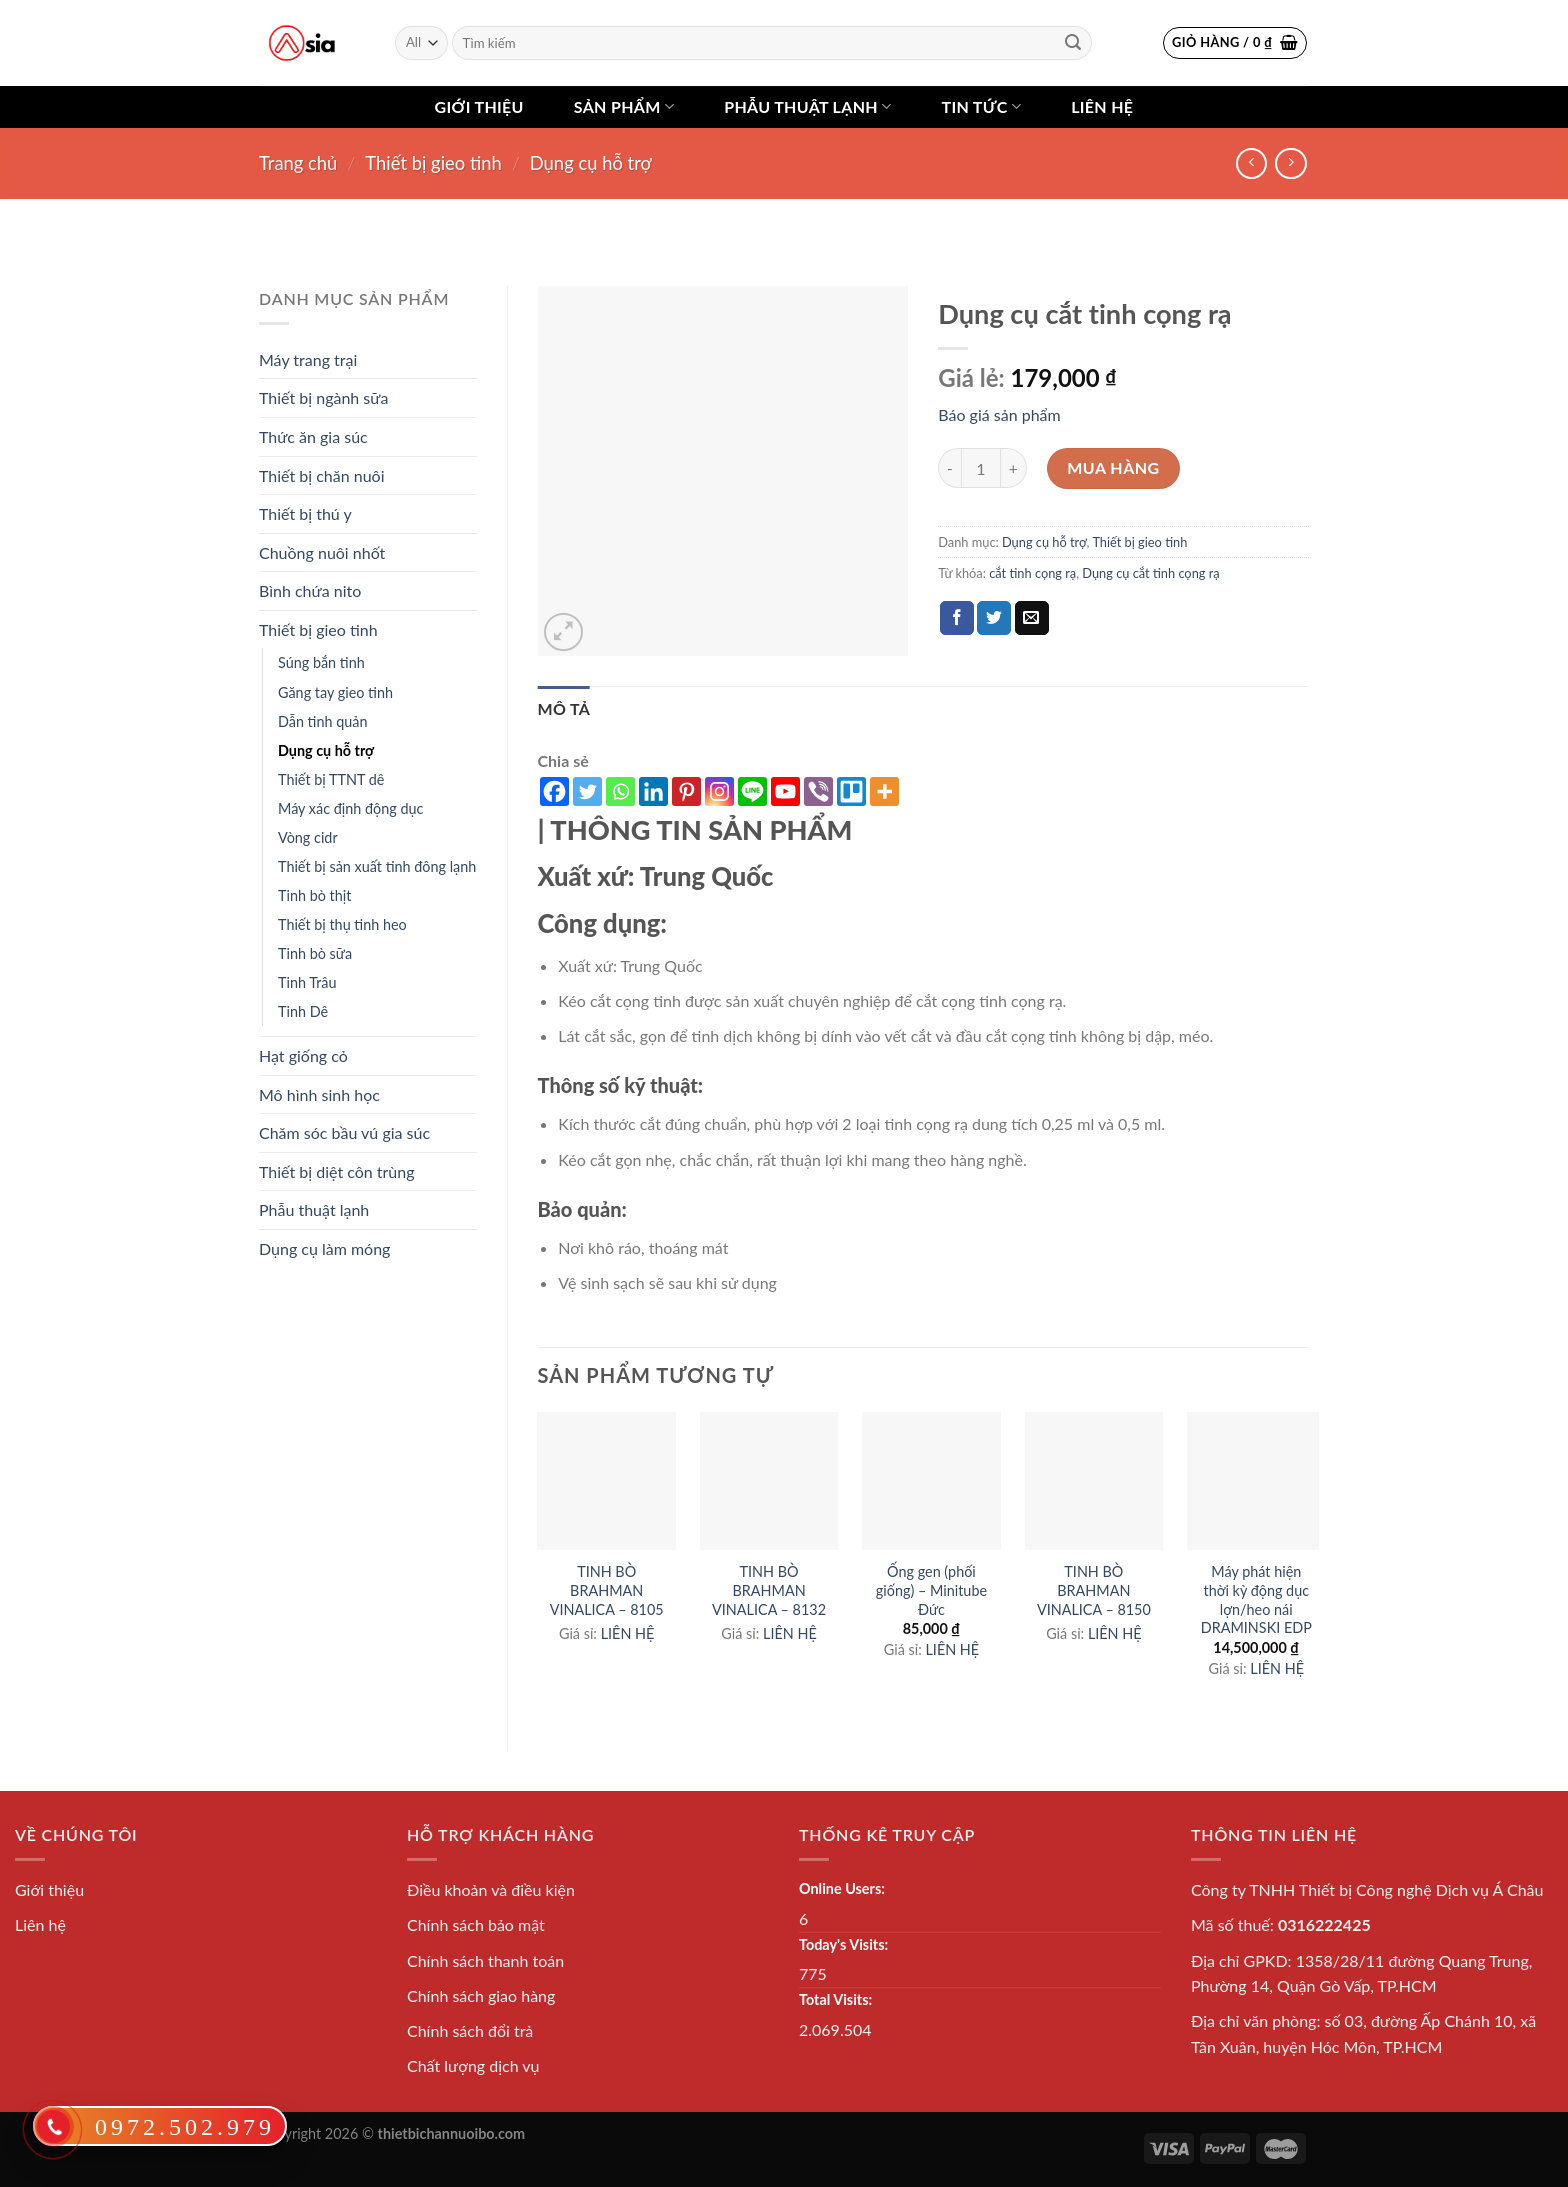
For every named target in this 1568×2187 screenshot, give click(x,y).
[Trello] (851, 791)
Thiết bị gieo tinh (433, 163)
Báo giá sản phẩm (999, 414)
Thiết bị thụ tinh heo (342, 924)
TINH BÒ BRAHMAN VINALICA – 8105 (607, 1590)
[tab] (564, 709)
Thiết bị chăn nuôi (322, 475)
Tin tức (981, 107)
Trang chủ (298, 163)
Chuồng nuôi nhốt (322, 552)
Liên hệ (1102, 106)
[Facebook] (554, 791)
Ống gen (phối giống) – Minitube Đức (931, 1590)
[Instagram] (719, 791)
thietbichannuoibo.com (452, 2133)
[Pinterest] (686, 791)
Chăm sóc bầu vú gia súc (344, 1132)
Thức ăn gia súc (313, 436)
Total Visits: (835, 1999)
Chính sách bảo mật (476, 1924)
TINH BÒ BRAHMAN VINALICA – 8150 (1094, 1590)
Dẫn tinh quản (323, 721)
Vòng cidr (308, 837)
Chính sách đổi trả (470, 2030)
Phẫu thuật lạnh (807, 107)
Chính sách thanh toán (485, 1960)
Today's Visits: (843, 1944)
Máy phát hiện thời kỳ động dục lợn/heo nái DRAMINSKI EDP (1256, 1599)
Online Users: (842, 1888)
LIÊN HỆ (628, 1633)
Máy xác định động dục (350, 808)
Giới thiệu (479, 106)
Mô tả (564, 708)
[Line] (752, 791)
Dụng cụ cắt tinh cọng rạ (1150, 573)
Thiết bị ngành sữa (323, 397)
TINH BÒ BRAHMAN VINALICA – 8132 (769, 1590)
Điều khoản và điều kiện (491, 1889)
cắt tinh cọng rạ (1032, 573)
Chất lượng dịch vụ (473, 2065)
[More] (884, 791)
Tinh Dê (303, 1011)
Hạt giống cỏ (303, 1055)
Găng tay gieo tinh (335, 692)
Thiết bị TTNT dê (331, 779)
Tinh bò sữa (315, 953)
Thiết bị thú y (305, 513)
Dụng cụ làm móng (324, 1248)
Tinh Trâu (307, 982)
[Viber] (818, 791)
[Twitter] (587, 791)
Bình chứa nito (310, 590)
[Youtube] (785, 791)
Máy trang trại (308, 359)
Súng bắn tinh (321, 662)
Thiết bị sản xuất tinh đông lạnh (377, 866)
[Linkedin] (653, 791)
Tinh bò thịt (314, 895)
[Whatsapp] (620, 791)
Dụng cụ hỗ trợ (591, 163)
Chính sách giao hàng (481, 1995)
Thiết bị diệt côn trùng (337, 1171)
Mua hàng (1113, 467)
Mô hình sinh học (319, 1094)
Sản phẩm (624, 107)
